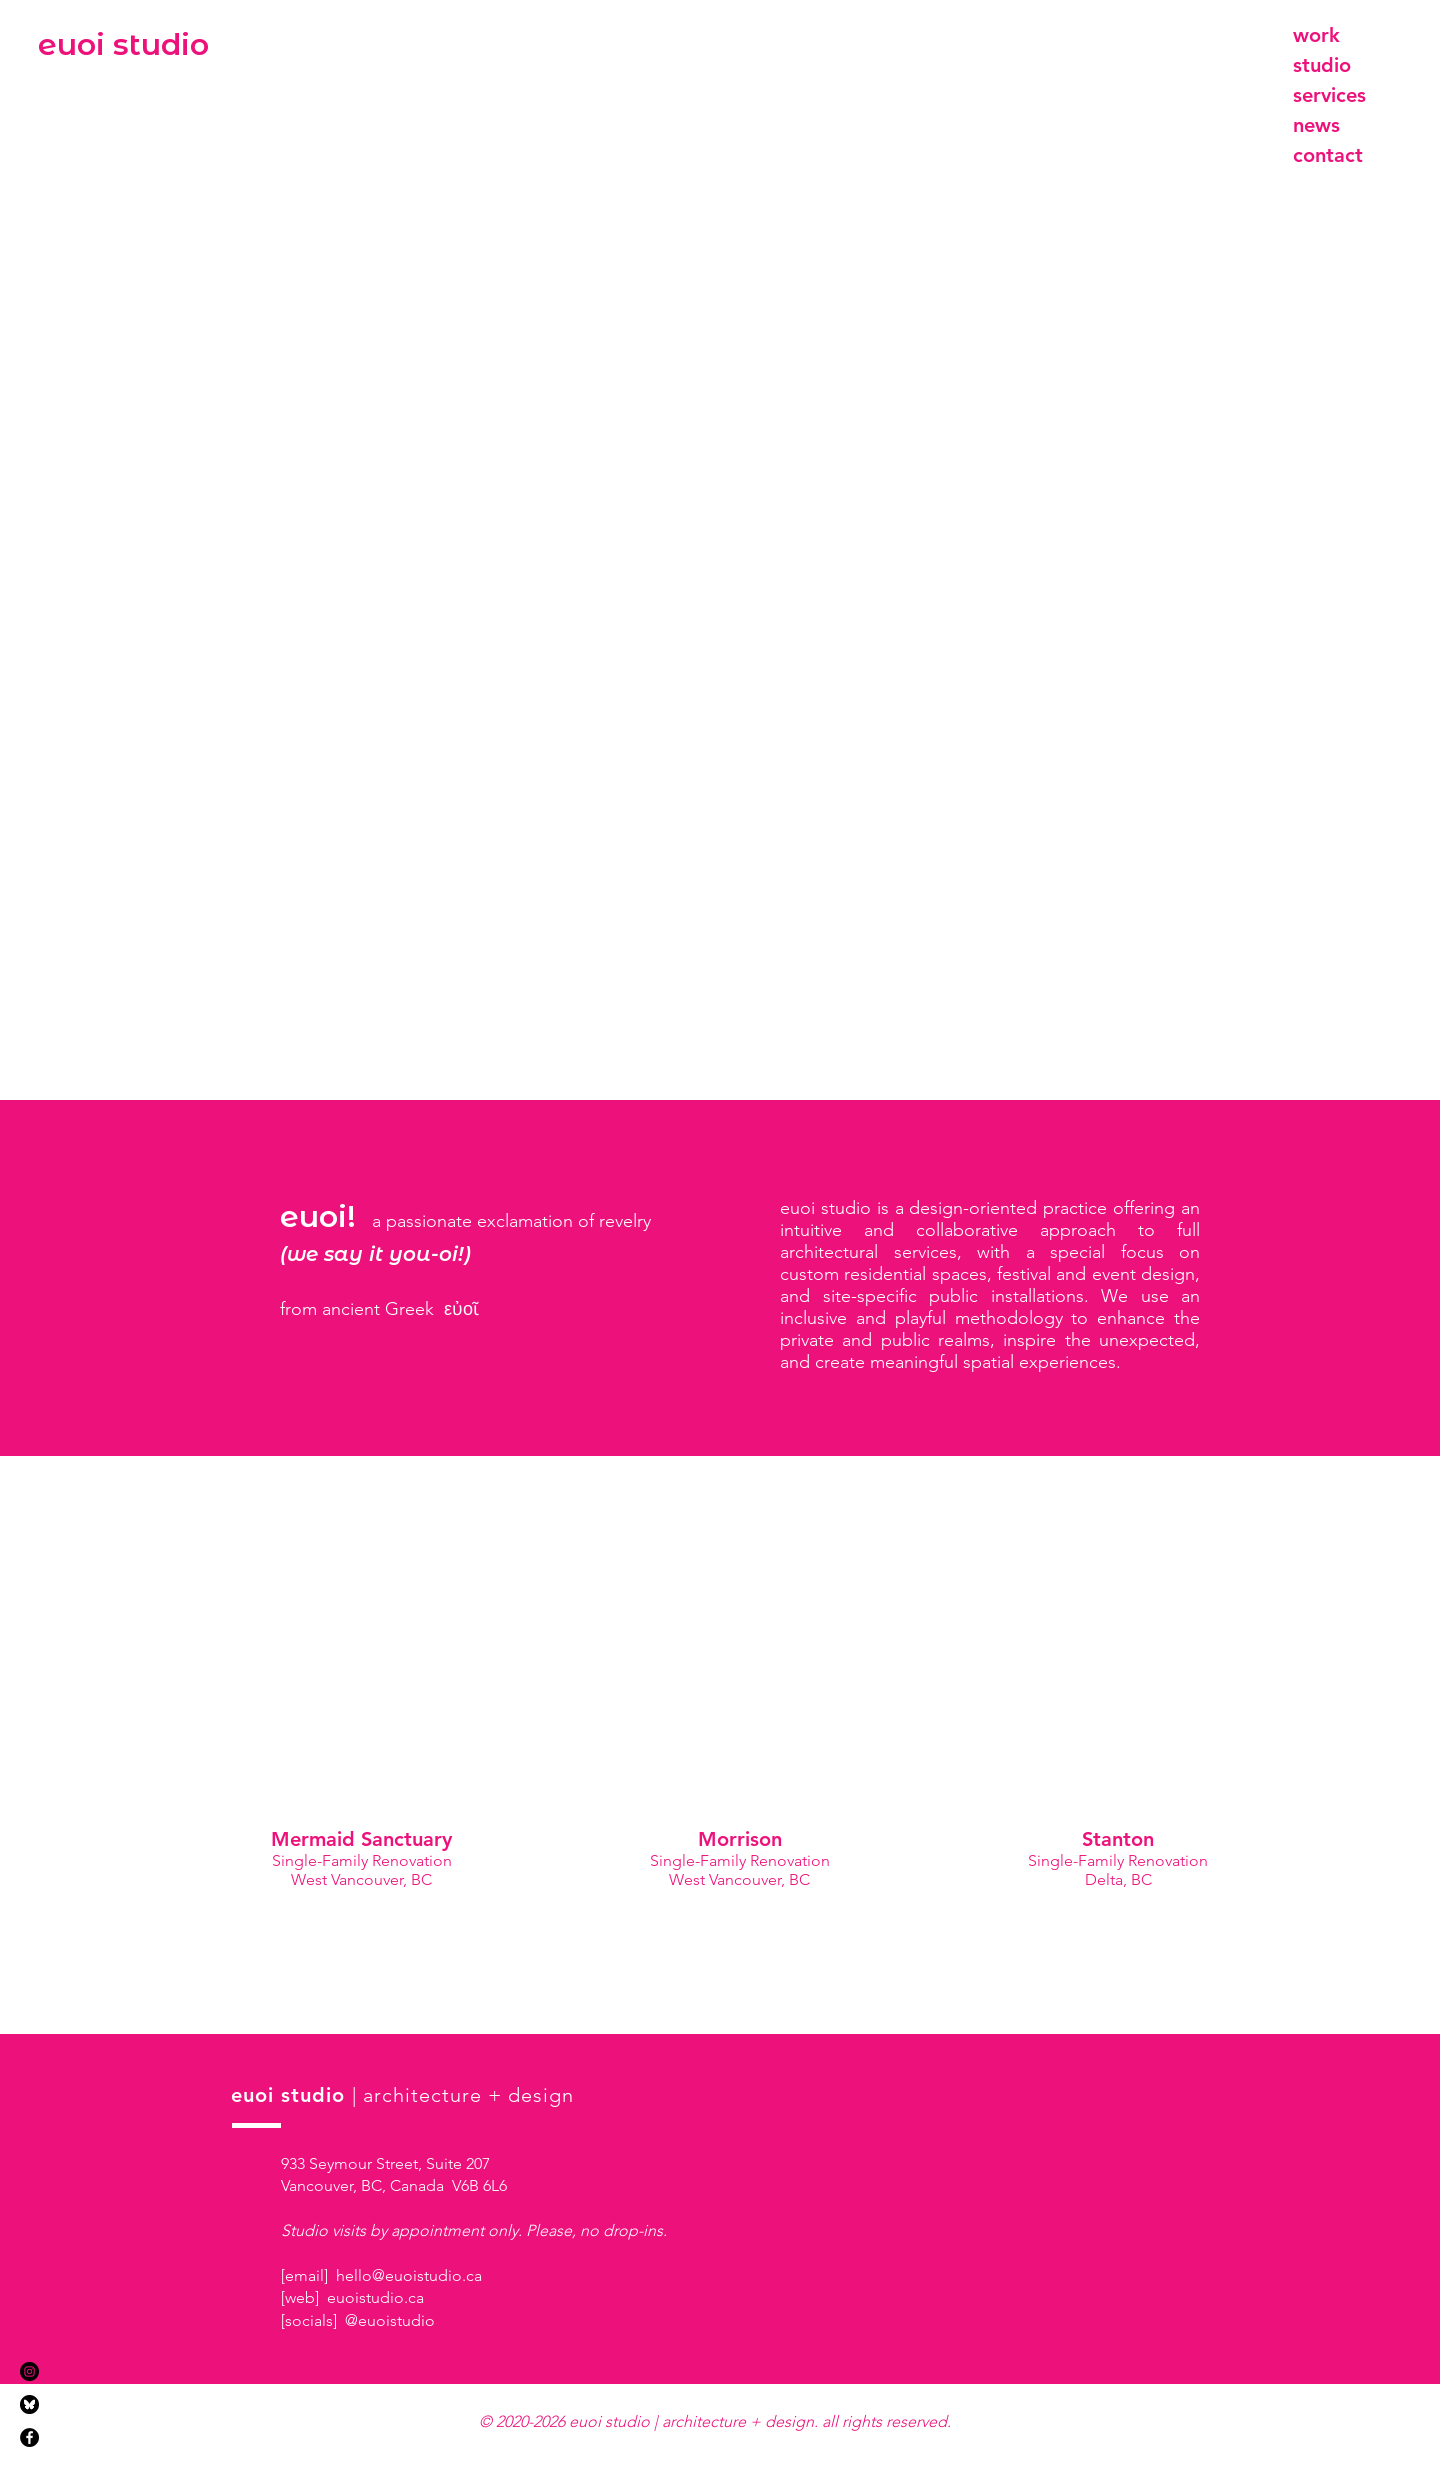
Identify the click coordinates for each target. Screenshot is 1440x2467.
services (1329, 95)
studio (1322, 65)
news (1316, 125)
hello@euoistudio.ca (409, 2275)
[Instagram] (29, 2371)
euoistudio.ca (375, 2297)
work (1316, 35)
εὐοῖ (461, 1309)
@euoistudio (390, 2320)
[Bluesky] (29, 2404)
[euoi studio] (123, 45)
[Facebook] (29, 2437)
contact (1328, 155)
